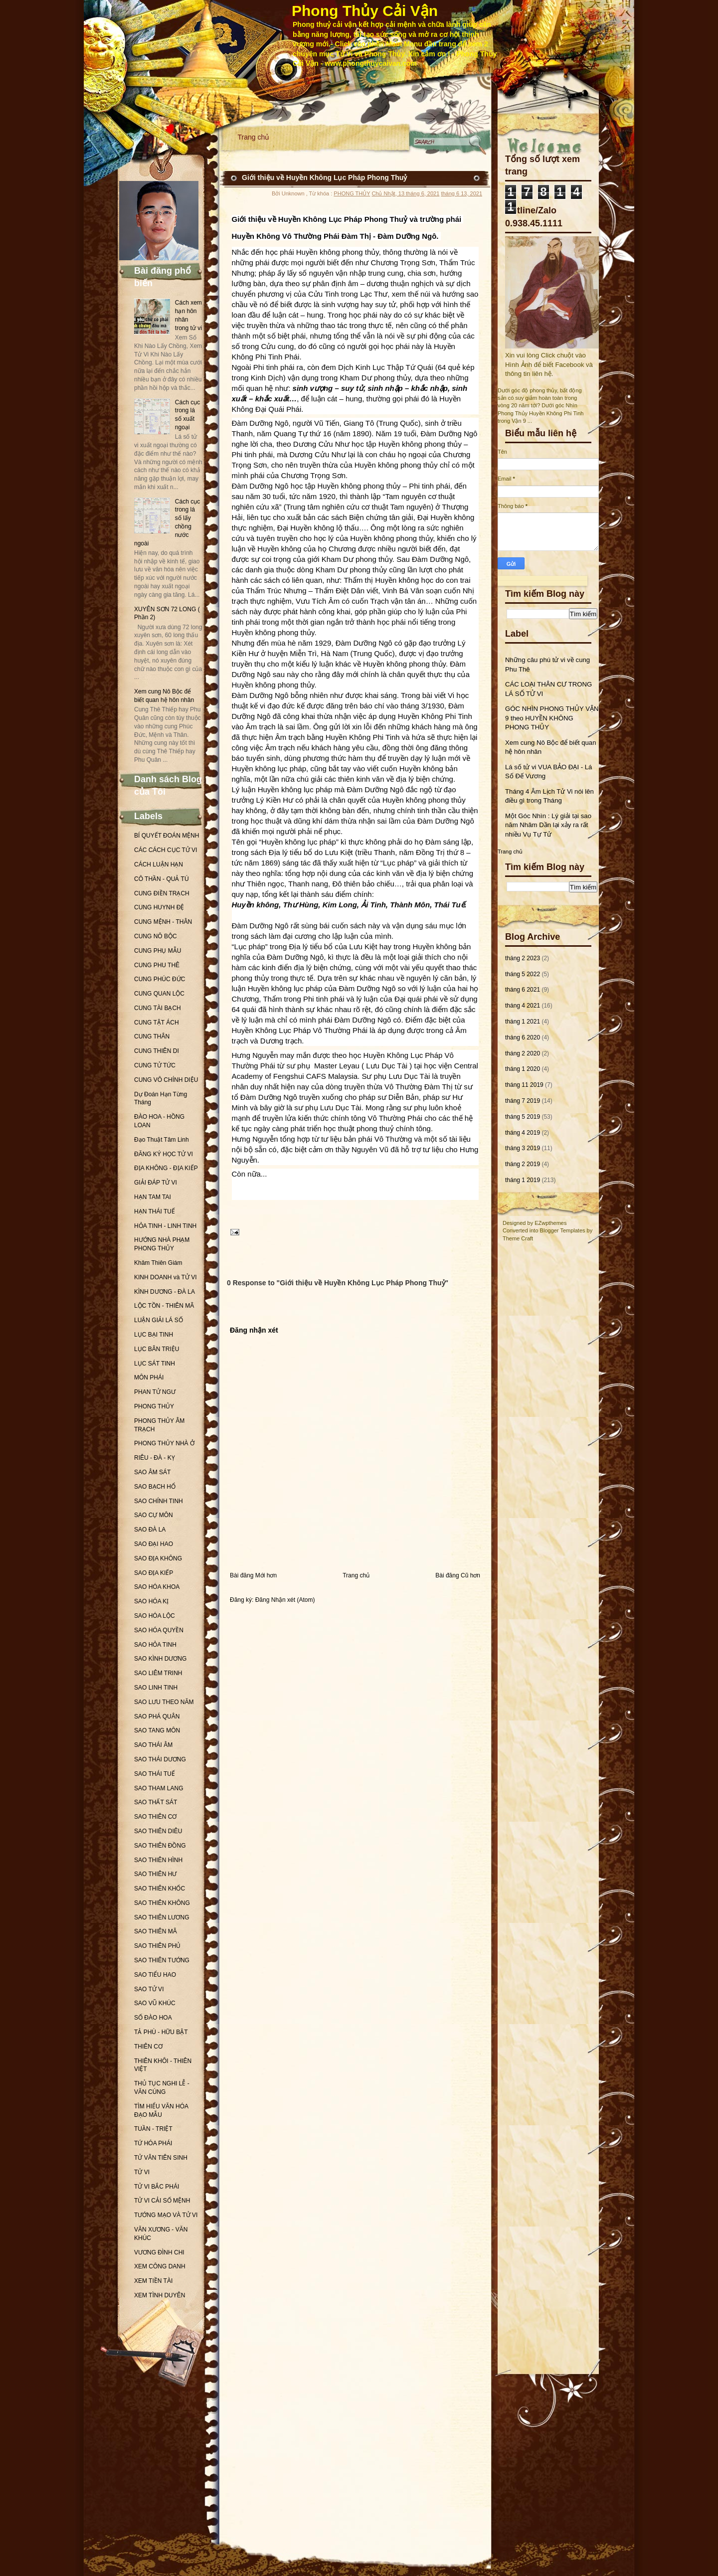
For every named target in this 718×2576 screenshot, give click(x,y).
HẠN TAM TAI (152, 1197)
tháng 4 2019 (522, 1132)
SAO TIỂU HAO (155, 1974)
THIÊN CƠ (148, 2046)
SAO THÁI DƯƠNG (160, 1759)
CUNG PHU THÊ (157, 965)
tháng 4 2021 (522, 1005)
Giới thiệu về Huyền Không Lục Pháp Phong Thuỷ (324, 177)
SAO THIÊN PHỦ (157, 1945)
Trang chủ (254, 137)
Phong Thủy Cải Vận (365, 10)
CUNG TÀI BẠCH (157, 1008)
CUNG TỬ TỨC (155, 1065)
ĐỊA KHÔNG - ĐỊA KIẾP (166, 1168)
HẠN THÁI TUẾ (154, 1211)
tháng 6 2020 (522, 1037)
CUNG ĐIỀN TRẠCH (161, 893)
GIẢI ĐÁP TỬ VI (155, 1182)
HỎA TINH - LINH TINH (165, 1225)
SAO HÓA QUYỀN (158, 1630)
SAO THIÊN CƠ (155, 1816)
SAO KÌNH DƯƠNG (160, 1658)
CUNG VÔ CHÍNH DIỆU (166, 1079)
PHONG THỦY (154, 1406)
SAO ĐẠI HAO (153, 1544)
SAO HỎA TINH (155, 1644)
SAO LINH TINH (156, 1687)
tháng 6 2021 (522, 989)
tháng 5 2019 (522, 1116)
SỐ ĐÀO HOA (153, 2017)
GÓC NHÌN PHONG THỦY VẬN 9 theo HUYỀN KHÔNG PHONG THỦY (552, 718)
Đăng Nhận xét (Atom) (285, 1599)
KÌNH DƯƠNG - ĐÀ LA (164, 1291)
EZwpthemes (550, 1223)
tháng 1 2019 (522, 1180)
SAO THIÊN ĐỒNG (159, 1845)
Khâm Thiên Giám (158, 1262)
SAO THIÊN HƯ (155, 1874)
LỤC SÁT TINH (154, 1363)
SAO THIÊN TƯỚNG (161, 1960)
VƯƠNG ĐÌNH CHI (159, 2252)
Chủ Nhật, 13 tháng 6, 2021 (405, 193)
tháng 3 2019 (522, 1148)
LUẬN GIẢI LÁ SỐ (158, 1320)
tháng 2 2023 (522, 958)
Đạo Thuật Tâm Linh (161, 1139)
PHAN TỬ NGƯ (155, 1391)
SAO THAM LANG (158, 1788)
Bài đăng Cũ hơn (457, 1575)
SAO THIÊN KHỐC (159, 1888)
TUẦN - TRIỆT (153, 2128)
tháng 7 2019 (522, 1100)
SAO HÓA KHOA (157, 1586)
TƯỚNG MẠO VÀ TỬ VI (165, 2215)
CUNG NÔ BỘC (155, 936)
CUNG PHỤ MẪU (157, 950)
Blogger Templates (562, 1230)
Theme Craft (518, 1238)
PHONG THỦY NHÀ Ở (164, 1443)
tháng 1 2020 (522, 1068)
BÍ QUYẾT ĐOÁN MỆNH (166, 835)
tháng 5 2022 (522, 974)
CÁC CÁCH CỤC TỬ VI (165, 850)
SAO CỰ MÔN (153, 1515)
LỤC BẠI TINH (153, 1334)
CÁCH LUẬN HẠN (158, 864)
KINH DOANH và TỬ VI (165, 1277)
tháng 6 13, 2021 (461, 193)
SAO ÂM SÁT (152, 1472)
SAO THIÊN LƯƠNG (161, 1917)
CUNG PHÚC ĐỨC (159, 979)
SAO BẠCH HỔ (155, 1486)
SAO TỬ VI (149, 1989)
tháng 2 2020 (522, 1053)
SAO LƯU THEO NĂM (163, 1702)
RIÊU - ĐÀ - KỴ (154, 1457)
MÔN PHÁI (149, 1377)
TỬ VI (142, 2172)
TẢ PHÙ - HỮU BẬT (161, 2032)
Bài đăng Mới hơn (253, 1575)
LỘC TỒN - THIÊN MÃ (164, 1305)
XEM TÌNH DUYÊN (159, 2295)
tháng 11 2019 (524, 1084)
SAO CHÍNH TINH (158, 1501)
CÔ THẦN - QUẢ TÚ (161, 878)
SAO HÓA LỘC (154, 1615)
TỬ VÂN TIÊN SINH (160, 2157)
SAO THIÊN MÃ (155, 1931)
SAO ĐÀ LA (150, 1529)
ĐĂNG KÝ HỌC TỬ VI (163, 1154)
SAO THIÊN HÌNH (158, 1860)
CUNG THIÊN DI (156, 1050)
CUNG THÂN (152, 1036)
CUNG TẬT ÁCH (156, 1022)
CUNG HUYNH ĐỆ (159, 907)
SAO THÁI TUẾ (154, 1773)
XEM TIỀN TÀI (153, 2280)
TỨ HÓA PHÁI (153, 2143)
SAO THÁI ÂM (153, 1744)
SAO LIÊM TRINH (158, 1673)
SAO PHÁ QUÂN (157, 1716)
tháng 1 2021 (522, 1021)
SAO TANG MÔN (157, 1730)
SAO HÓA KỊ (151, 1601)
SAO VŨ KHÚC (155, 2003)
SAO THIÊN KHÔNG (162, 1902)
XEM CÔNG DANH (159, 2266)
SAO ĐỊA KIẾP (153, 1572)
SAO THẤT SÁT (155, 1802)
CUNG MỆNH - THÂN (163, 921)
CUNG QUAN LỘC (159, 993)
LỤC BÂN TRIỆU (156, 1349)
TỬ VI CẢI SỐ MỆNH (162, 2200)
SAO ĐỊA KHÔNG (158, 1558)
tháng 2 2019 (522, 1164)
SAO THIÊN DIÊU (158, 1831)
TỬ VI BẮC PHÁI (156, 2186)
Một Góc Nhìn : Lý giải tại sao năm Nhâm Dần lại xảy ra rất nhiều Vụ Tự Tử (548, 825)
